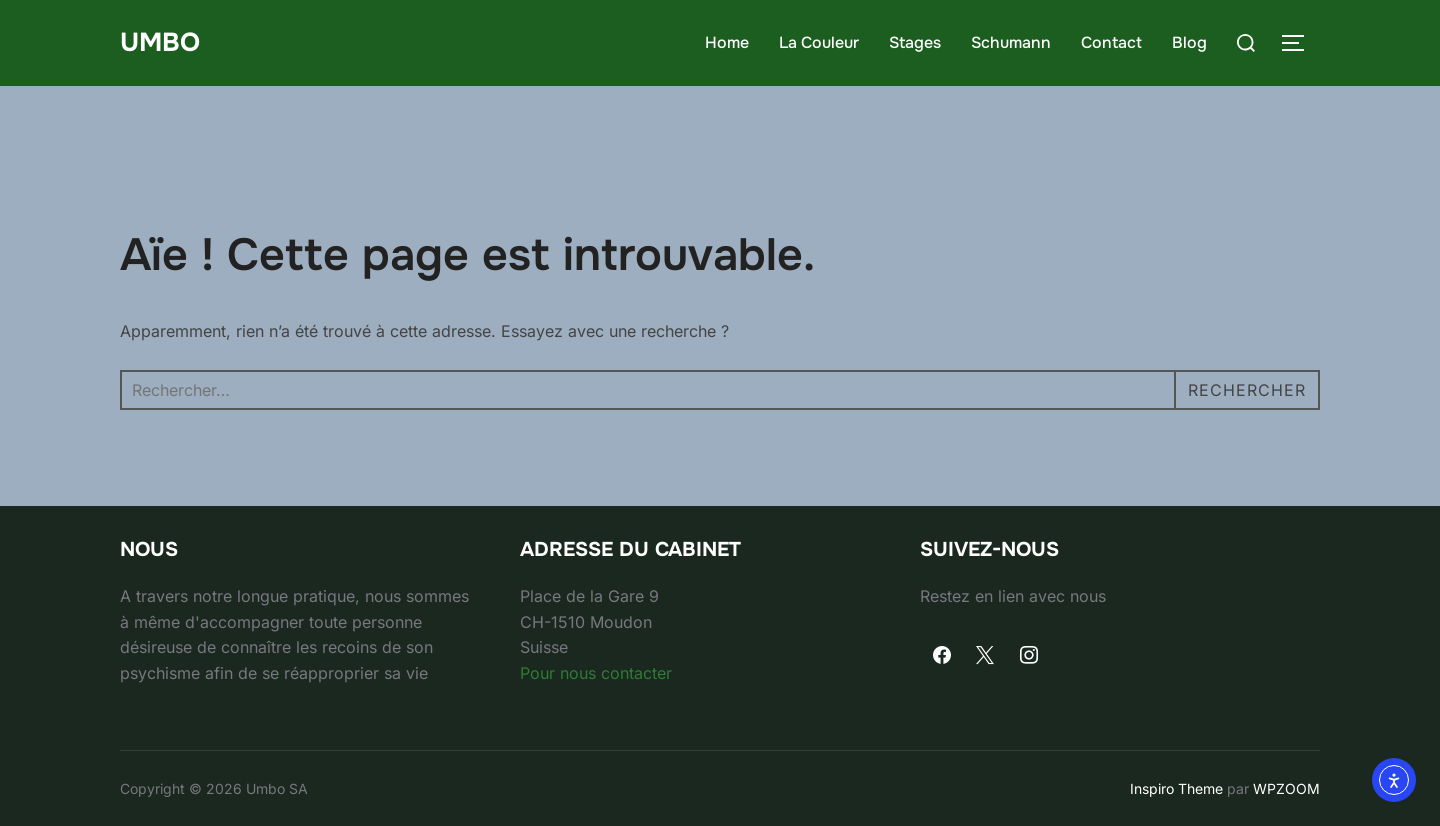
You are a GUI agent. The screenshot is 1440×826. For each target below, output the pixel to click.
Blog (1189, 42)
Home (727, 42)
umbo (160, 42)
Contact (1111, 42)
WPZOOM (1286, 788)
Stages (915, 42)
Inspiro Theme (1176, 788)
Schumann (1011, 42)
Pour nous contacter (596, 673)
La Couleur (819, 42)
